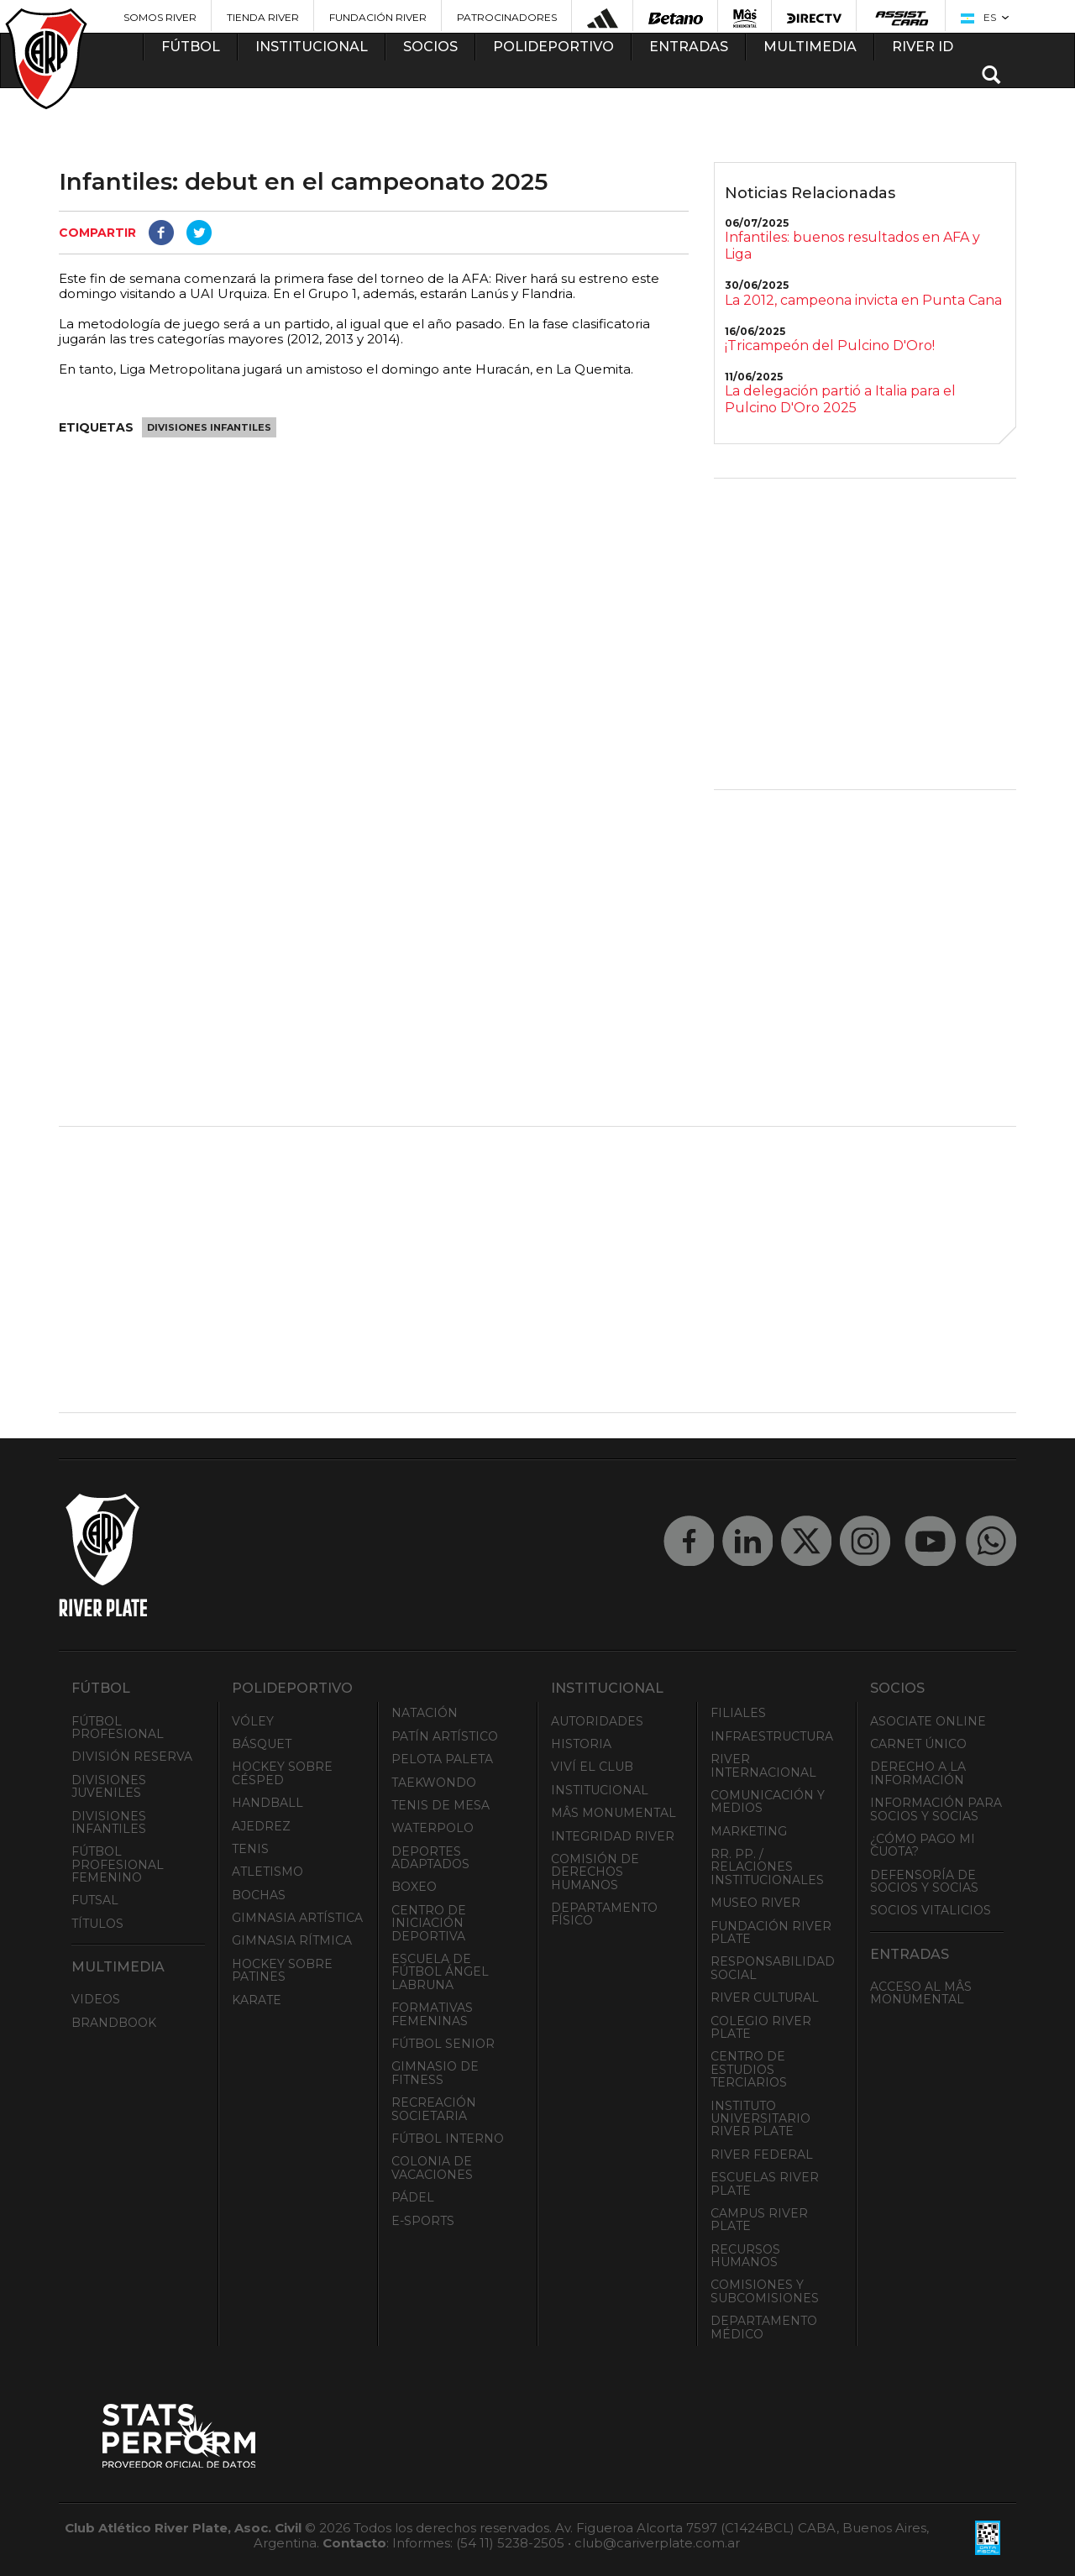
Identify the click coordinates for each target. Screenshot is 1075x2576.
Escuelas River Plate (765, 2183)
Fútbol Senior (443, 2043)
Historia (581, 1743)
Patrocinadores (507, 17)
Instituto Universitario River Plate (760, 2118)
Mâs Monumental (613, 1812)
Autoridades (597, 1721)
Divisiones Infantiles (209, 427)
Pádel (412, 2197)
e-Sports (422, 2220)
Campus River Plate (759, 2219)
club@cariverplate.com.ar (657, 2543)
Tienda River (263, 17)
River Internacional (763, 1765)
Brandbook (113, 2022)
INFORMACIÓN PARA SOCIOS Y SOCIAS (936, 1809)
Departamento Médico (764, 2327)
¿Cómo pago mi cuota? (922, 1845)
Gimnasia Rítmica (292, 1940)
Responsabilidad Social (773, 1968)
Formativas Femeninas (432, 2014)
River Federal (762, 2154)
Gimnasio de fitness (435, 2072)
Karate (256, 2000)
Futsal (94, 1900)
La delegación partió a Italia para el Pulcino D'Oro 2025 (840, 399)
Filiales (738, 1712)
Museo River (755, 1902)
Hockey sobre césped (282, 1773)
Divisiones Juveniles (108, 1786)
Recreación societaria (433, 2109)
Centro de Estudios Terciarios (749, 2069)
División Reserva (131, 1756)
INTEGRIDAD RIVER (612, 1836)
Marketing (749, 1831)
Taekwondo (433, 1782)
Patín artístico (444, 1736)
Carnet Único (918, 1743)
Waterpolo (432, 1827)
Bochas (259, 1895)
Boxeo (414, 1886)
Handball (267, 1802)
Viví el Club (592, 1766)
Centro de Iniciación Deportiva (428, 1923)
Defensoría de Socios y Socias (924, 1881)
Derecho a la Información (918, 1773)
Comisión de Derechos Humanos (595, 1872)
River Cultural (765, 1997)
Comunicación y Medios (768, 1801)
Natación (424, 1712)
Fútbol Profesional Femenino (117, 1864)
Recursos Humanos (745, 2256)
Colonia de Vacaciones (432, 2167)
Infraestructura (772, 1736)
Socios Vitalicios (930, 1910)
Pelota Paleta (442, 1759)
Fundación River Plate (771, 1932)
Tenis (250, 1848)
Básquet (261, 1743)
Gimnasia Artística (297, 1917)
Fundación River (378, 17)
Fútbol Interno (447, 2138)
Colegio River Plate (761, 2027)
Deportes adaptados (430, 1858)
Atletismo (267, 1871)
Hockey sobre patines (282, 1970)
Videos (95, 1999)
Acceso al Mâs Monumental (921, 1993)
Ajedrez (261, 1826)
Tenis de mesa (440, 1805)
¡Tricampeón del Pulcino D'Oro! (830, 345)
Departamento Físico (604, 1914)
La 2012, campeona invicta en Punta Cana (863, 300)
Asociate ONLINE (928, 1721)
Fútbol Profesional (117, 1727)
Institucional (599, 1790)
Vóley (253, 1721)
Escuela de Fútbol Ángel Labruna (440, 1971)
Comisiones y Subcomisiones (765, 2291)
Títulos (97, 1923)
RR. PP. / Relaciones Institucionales (767, 1866)
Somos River (160, 17)
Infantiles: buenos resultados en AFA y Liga (852, 245)
